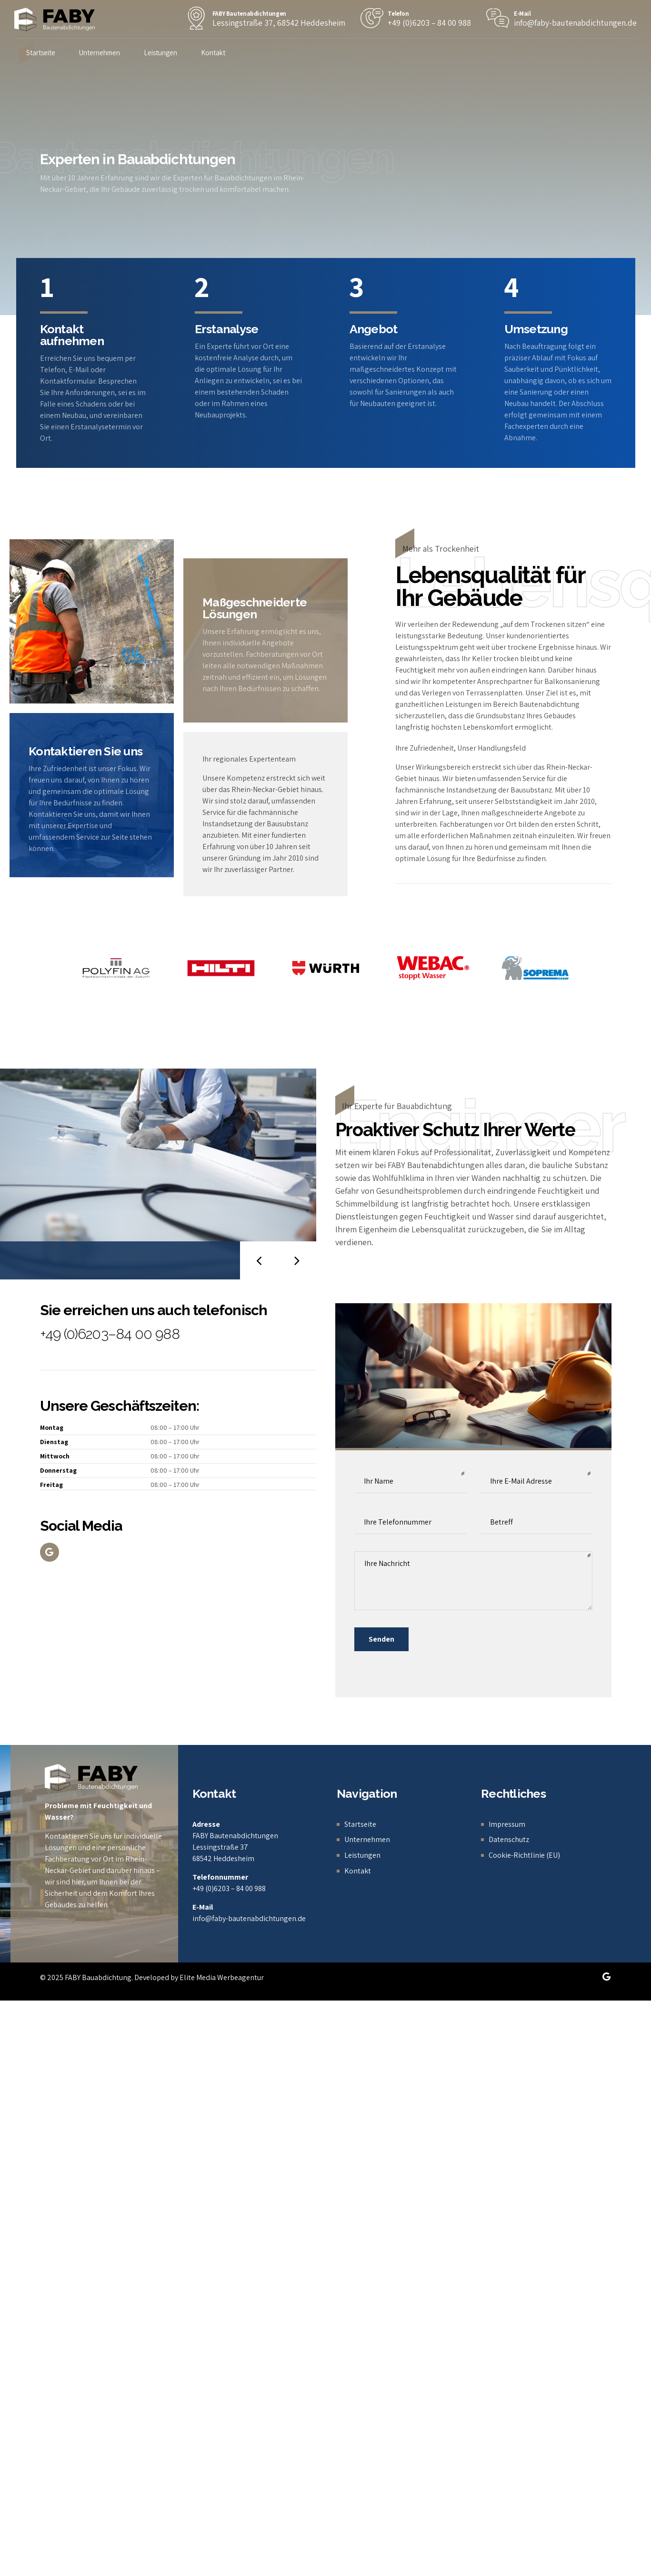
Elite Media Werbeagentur (222, 1977)
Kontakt (213, 52)
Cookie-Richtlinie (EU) (524, 1855)
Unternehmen (99, 52)
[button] (259, 1260)
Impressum (507, 1824)
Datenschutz (509, 1839)
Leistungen (160, 52)
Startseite (40, 52)
